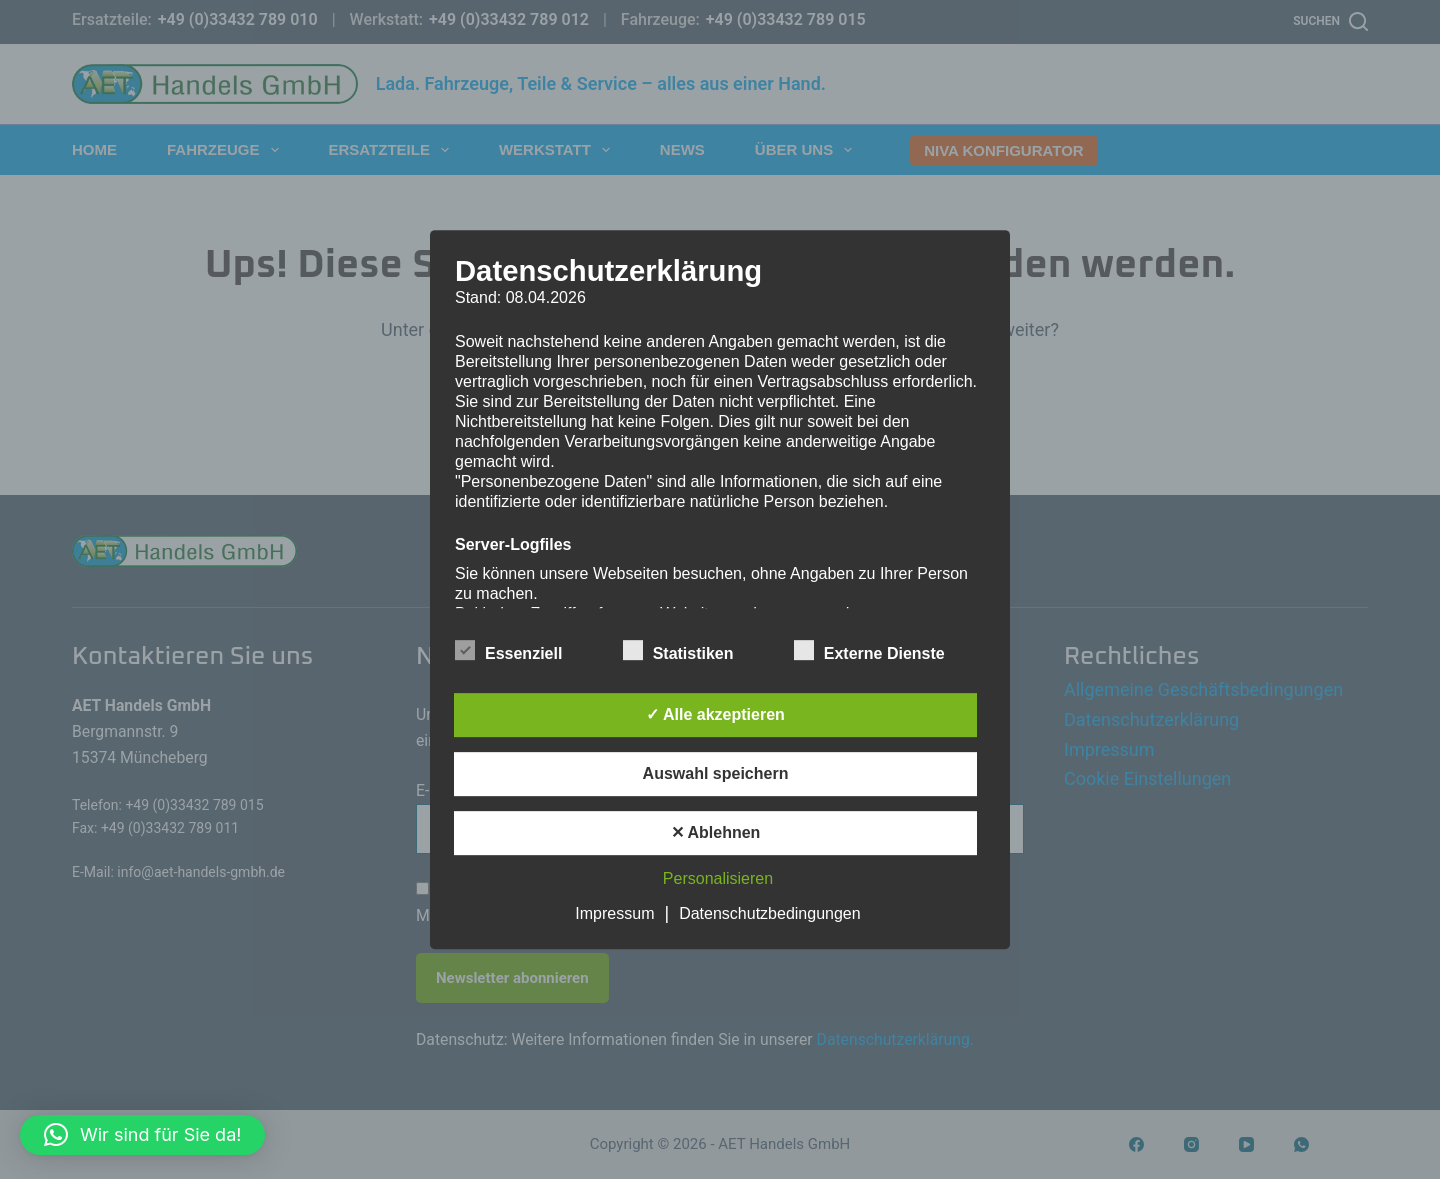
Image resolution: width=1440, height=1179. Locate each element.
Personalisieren (718, 878)
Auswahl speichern (716, 773)
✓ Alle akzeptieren (715, 714)
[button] (142, 1135)
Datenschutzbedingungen (769, 913)
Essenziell (508, 650)
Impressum (614, 913)
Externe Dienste (869, 650)
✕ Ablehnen (716, 832)
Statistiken (678, 650)
